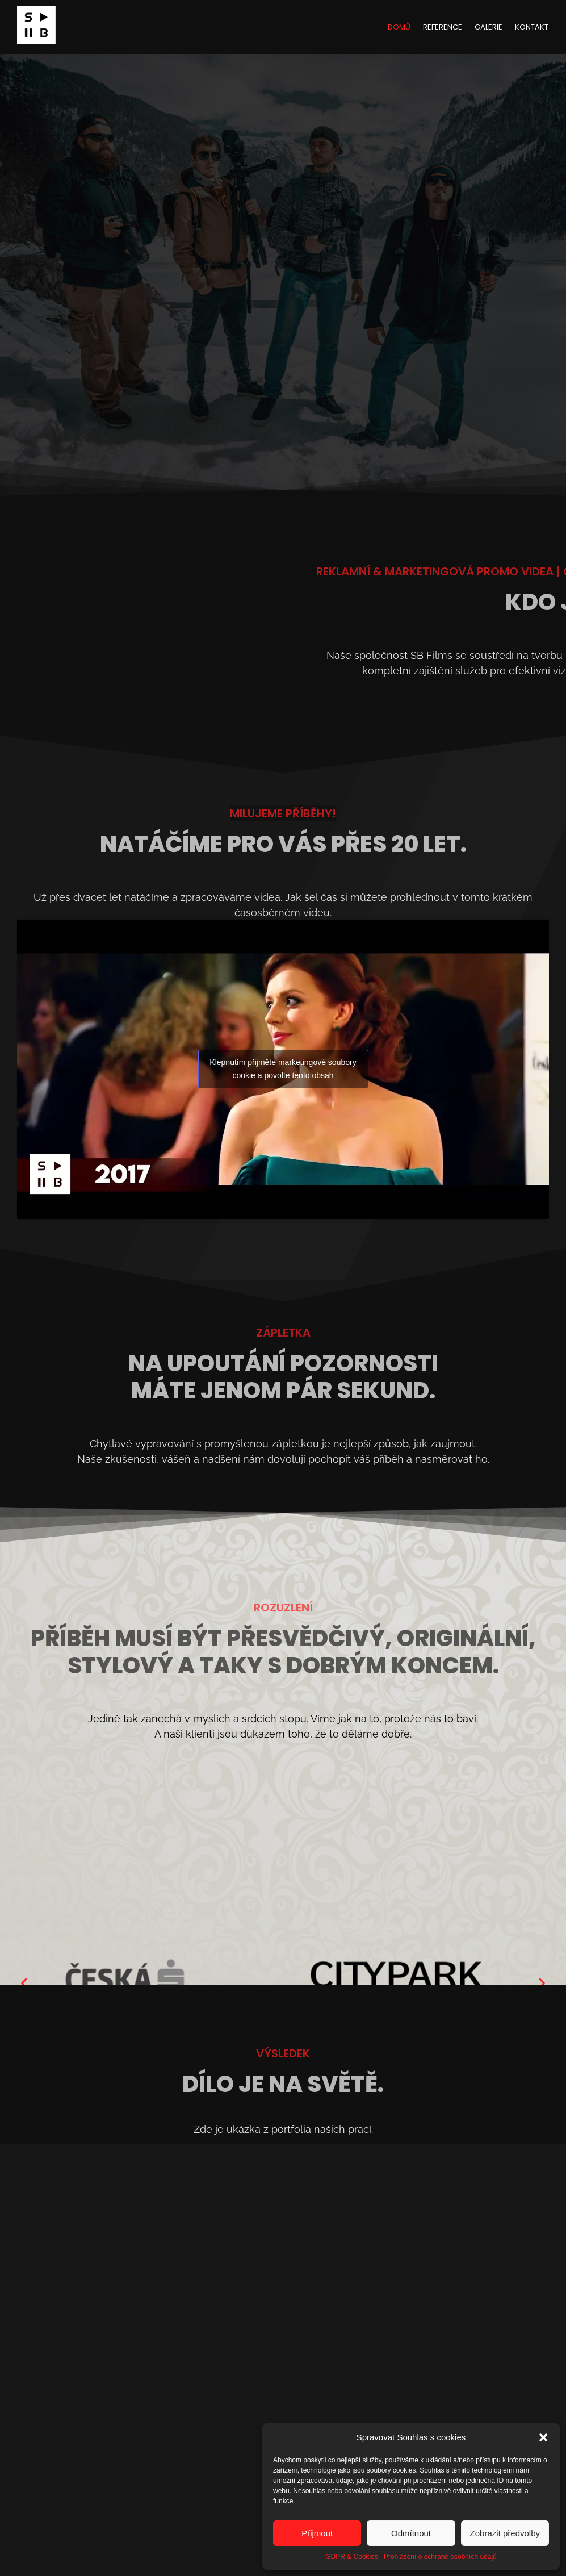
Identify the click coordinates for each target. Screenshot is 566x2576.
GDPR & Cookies (351, 2557)
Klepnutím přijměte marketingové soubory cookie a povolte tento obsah (282, 1069)
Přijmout (317, 2533)
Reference (442, 27)
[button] (543, 2437)
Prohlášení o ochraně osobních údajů (440, 2557)
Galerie (488, 27)
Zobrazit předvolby (505, 2533)
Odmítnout (411, 2533)
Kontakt (531, 27)
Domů (399, 27)
